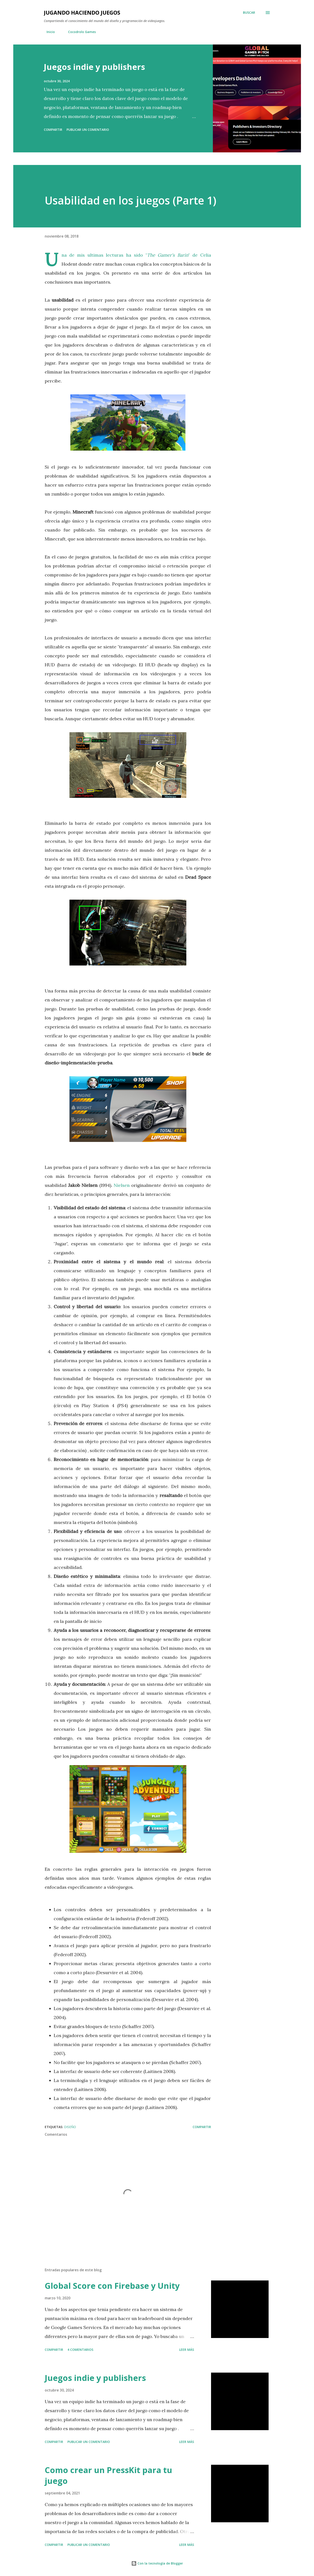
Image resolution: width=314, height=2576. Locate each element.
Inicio (48, 32)
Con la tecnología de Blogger (157, 2563)
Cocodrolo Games (79, 32)
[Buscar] (249, 12)
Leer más (186, 2349)
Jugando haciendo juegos (82, 12)
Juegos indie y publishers (94, 66)
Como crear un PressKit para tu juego (108, 2475)
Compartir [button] (53, 129)
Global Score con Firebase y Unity (112, 2285)
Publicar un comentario (88, 129)
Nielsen (122, 1185)
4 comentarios (80, 2349)
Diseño (70, 2127)
